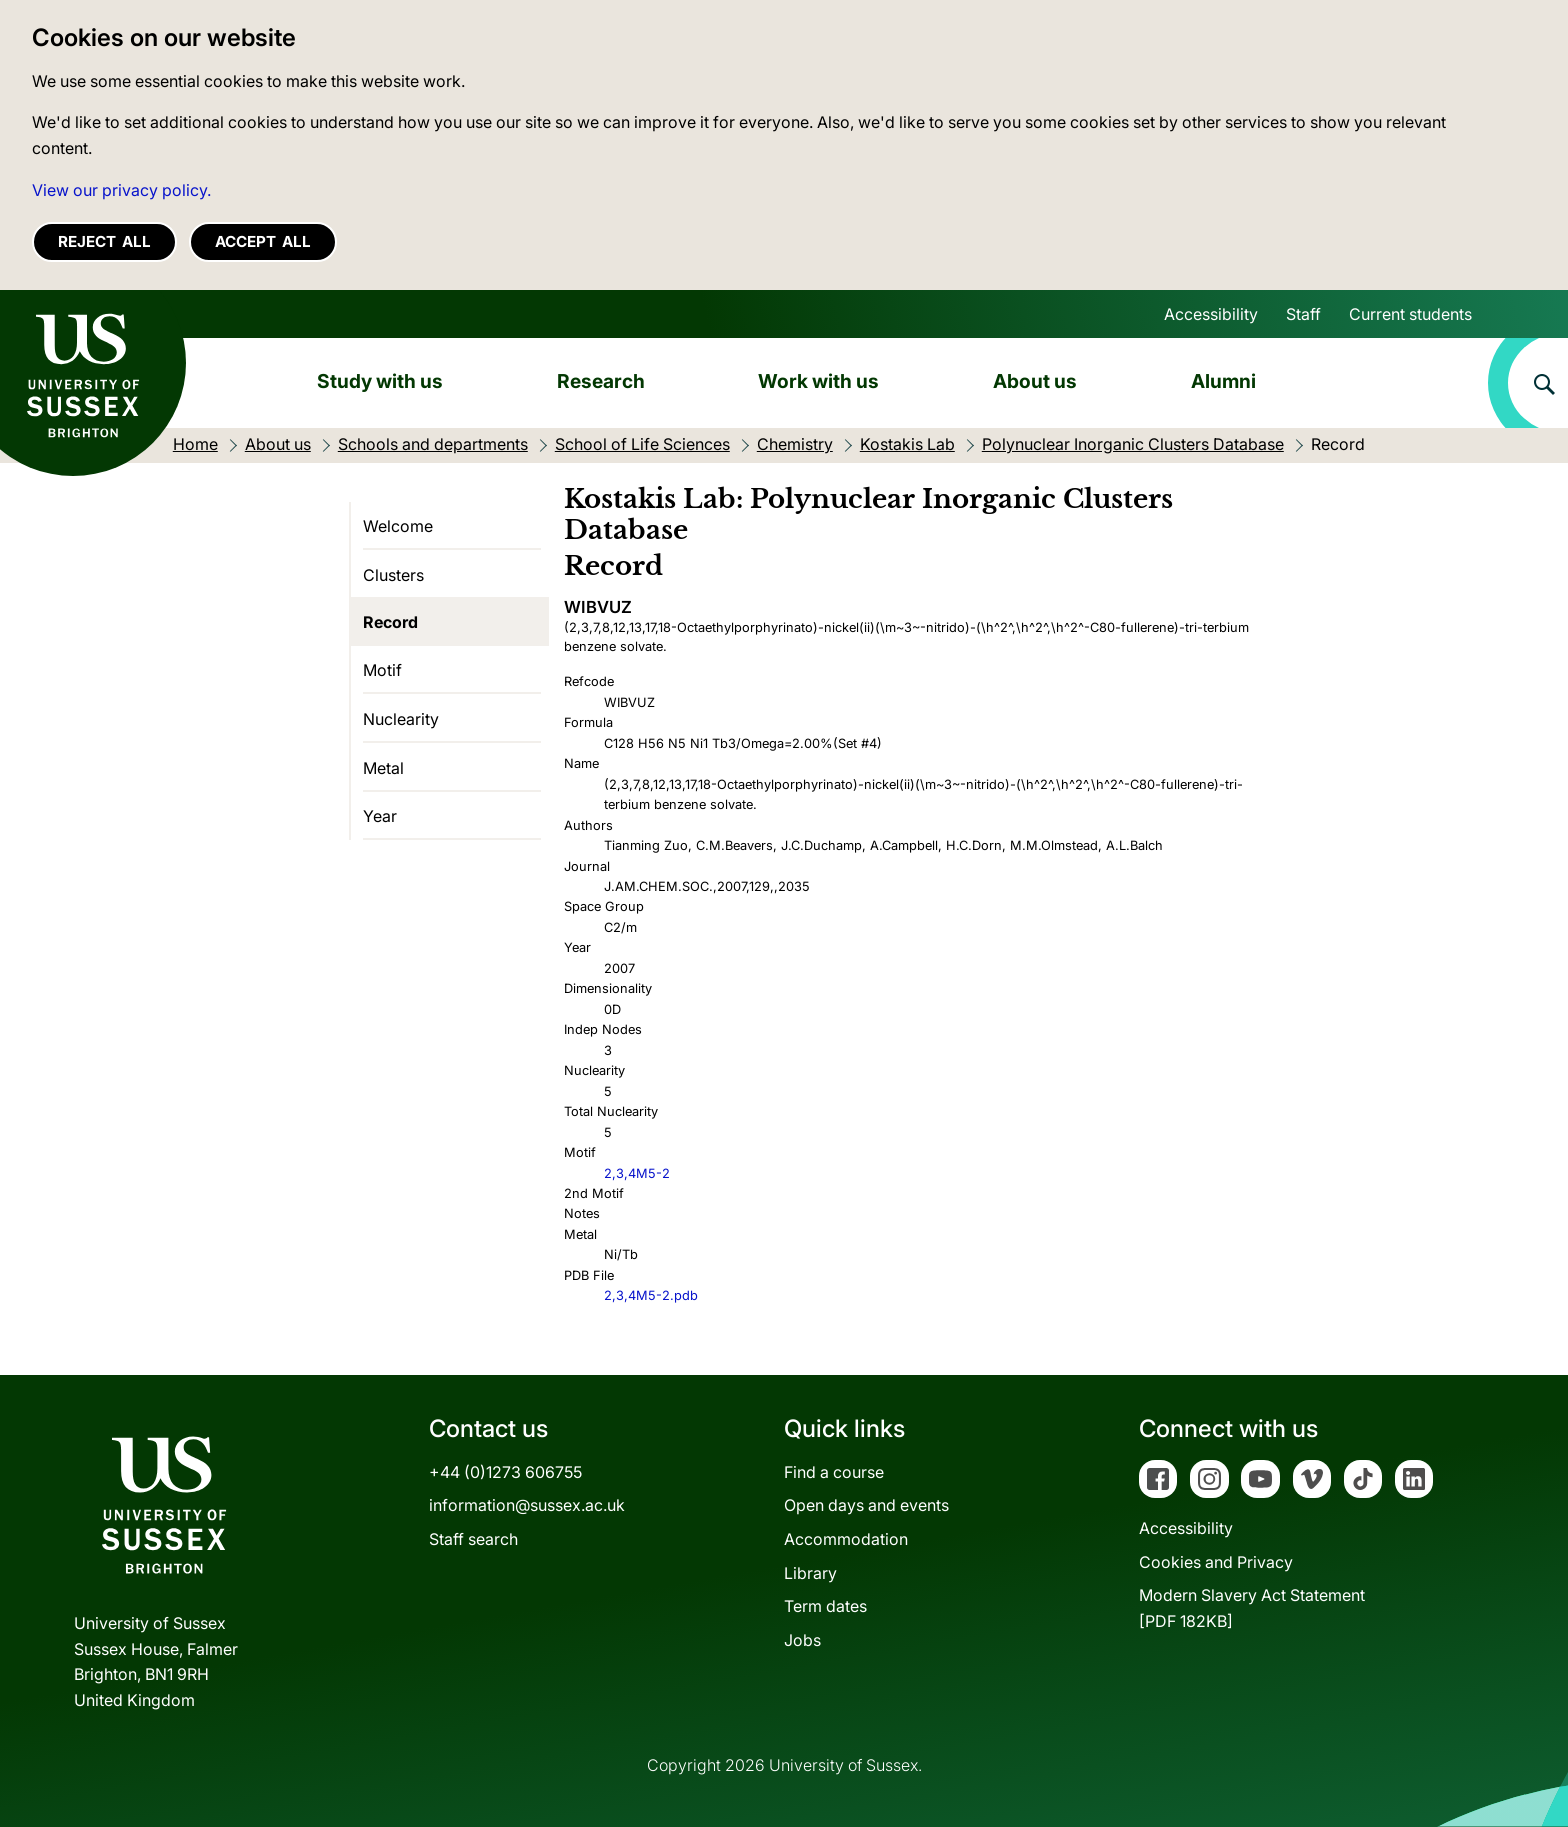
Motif (382, 670)
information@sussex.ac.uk (527, 1505)
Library (810, 1573)
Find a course (834, 1472)
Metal (383, 768)
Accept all (263, 241)
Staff (1303, 314)
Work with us (818, 381)
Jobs (802, 1640)
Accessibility (1211, 314)
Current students (1410, 314)
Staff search (473, 1539)
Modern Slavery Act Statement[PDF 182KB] (1252, 1608)
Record (390, 622)
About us (1035, 381)
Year (380, 816)
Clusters (393, 575)
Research (601, 381)
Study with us (380, 381)
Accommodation (846, 1539)
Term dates (825, 1606)
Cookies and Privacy (1216, 1562)
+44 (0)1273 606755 (505, 1472)
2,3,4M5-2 (637, 1173)
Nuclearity (401, 719)
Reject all (104, 241)
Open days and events (866, 1505)
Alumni (1223, 381)
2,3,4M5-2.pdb (651, 1295)
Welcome (398, 526)
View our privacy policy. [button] (121, 190)
